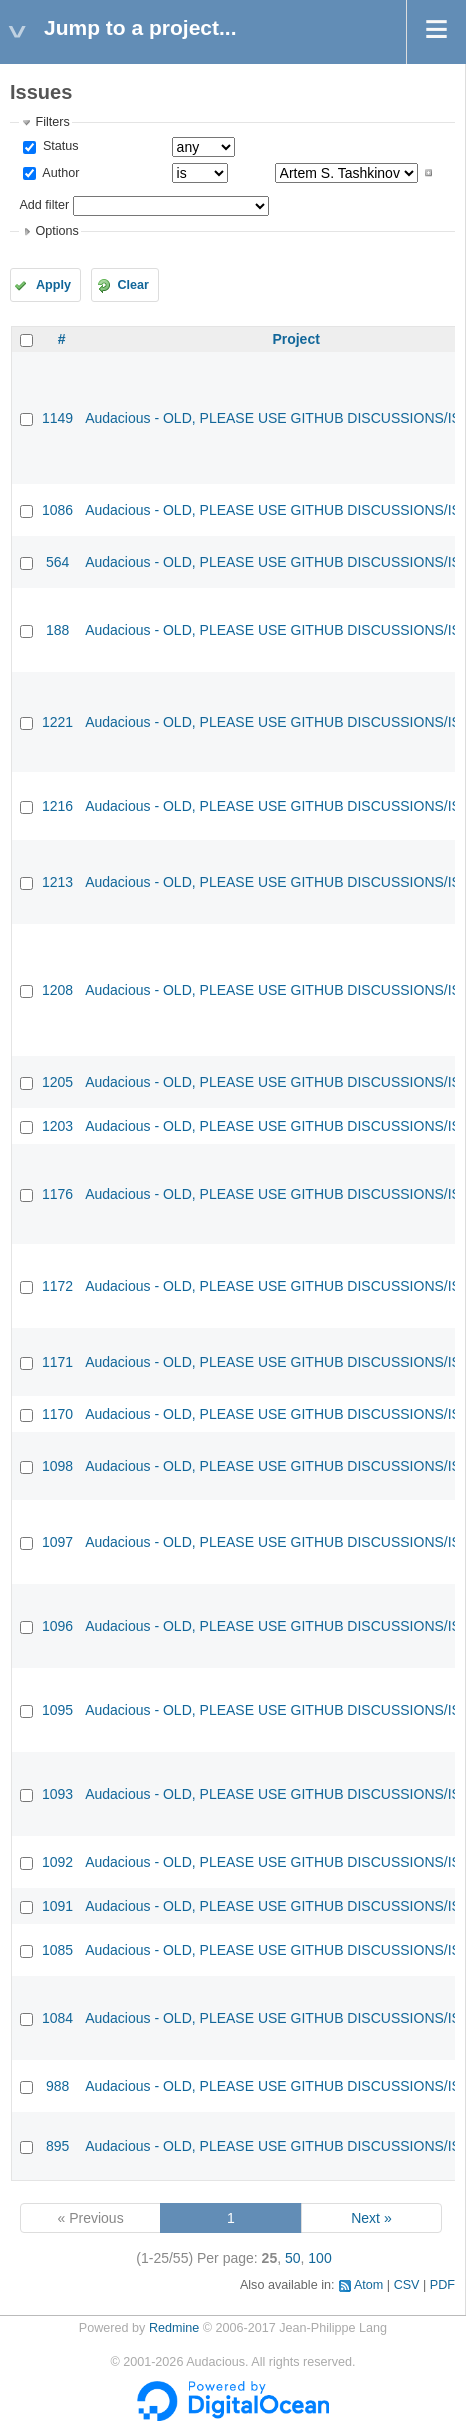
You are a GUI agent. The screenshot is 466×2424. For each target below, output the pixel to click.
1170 (57, 1414)
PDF (442, 2285)
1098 (57, 1466)
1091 (57, 1906)
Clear (133, 285)
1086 (57, 510)
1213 (57, 882)
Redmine (174, 2328)
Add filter (44, 205)
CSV (407, 2285)
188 (57, 630)
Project (295, 339)
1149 (57, 418)
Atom (368, 2285)
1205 (57, 1082)
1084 (57, 2018)
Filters (52, 122)
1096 (57, 1626)
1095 (57, 1710)
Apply (53, 285)
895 (57, 2146)
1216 (57, 806)
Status (58, 146)
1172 (57, 1286)
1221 (57, 722)
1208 (57, 990)
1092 (57, 1862)
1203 (57, 1126)
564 (57, 562)
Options (56, 231)
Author (59, 173)
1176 (57, 1194)
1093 (57, 1794)
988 (57, 2086)
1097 (57, 1542)
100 (319, 2258)
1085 (57, 1950)
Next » (371, 2218)
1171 (57, 1362)
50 (293, 2258)
